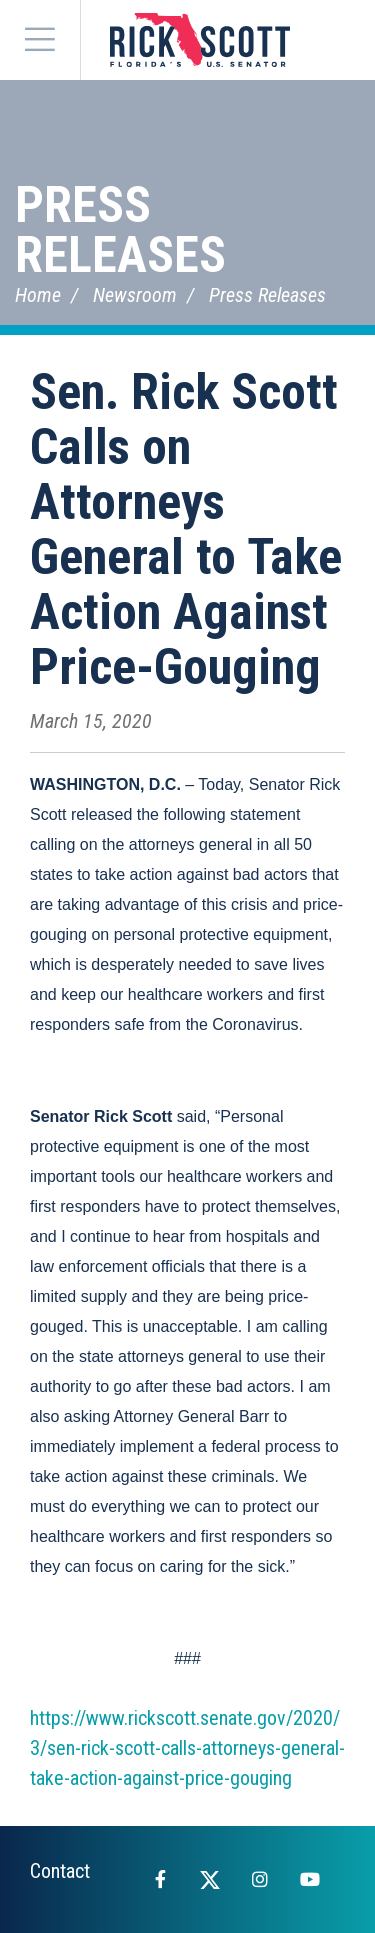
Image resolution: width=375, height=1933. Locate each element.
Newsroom (135, 295)
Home (38, 295)
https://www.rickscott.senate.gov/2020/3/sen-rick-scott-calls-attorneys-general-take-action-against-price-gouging (187, 1748)
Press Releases (120, 230)
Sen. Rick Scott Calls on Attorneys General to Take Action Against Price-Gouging (186, 529)
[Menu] (40, 40)
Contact (60, 1871)
